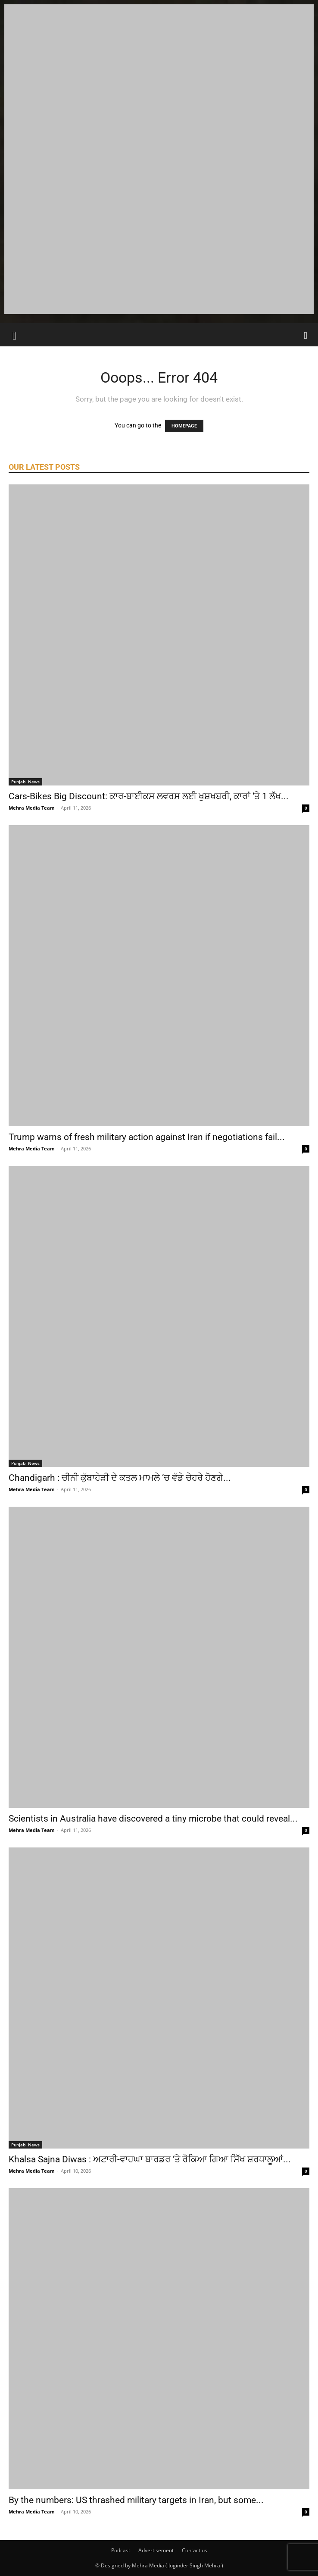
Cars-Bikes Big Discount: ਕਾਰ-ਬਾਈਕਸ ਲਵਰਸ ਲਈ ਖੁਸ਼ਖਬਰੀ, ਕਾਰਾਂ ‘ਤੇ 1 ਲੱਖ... (149, 796)
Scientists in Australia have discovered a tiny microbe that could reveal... (153, 1818)
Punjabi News (25, 782)
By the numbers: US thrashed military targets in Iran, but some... (136, 2500)
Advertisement (156, 2550)
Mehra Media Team (32, 807)
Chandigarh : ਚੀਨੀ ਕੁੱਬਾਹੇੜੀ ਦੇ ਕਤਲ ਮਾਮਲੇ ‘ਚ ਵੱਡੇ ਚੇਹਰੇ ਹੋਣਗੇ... (120, 1478)
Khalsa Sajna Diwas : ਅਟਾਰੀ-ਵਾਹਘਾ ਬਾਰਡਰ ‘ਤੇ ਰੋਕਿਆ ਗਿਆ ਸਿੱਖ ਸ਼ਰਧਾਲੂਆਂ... (150, 2159)
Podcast (120, 2550)
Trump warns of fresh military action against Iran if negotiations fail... (147, 1137)
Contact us (194, 2550)
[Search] (306, 334)
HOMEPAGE (184, 426)
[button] (14, 334)
